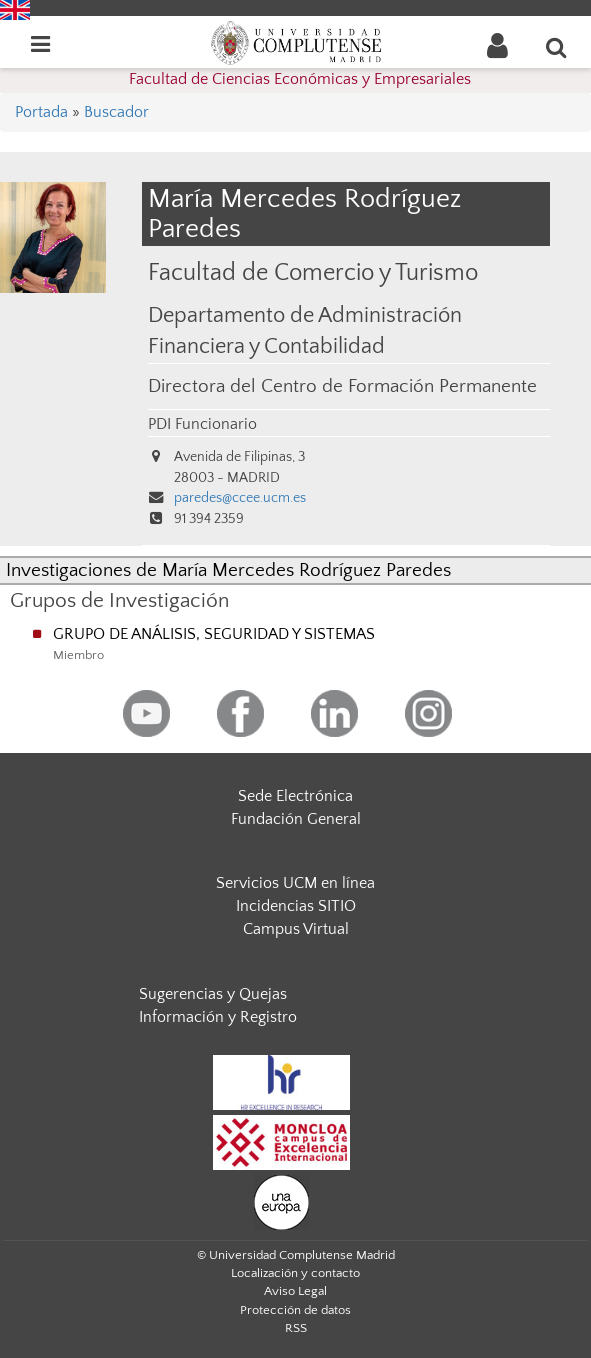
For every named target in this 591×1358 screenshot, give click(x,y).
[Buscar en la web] (557, 47)
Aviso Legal (295, 1291)
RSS (296, 1328)
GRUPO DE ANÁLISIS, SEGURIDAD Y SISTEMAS (214, 634)
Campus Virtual (296, 929)
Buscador (116, 112)
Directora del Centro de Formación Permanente (342, 386)
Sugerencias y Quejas (213, 994)
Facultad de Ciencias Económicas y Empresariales (300, 79)
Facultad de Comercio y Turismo (313, 272)
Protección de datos (295, 1310)
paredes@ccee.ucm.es (240, 498)
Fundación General (296, 819)
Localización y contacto (295, 1273)
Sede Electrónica (295, 796)
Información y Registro (218, 1017)
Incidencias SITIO (296, 906)
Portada (41, 112)
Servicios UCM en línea (295, 883)
